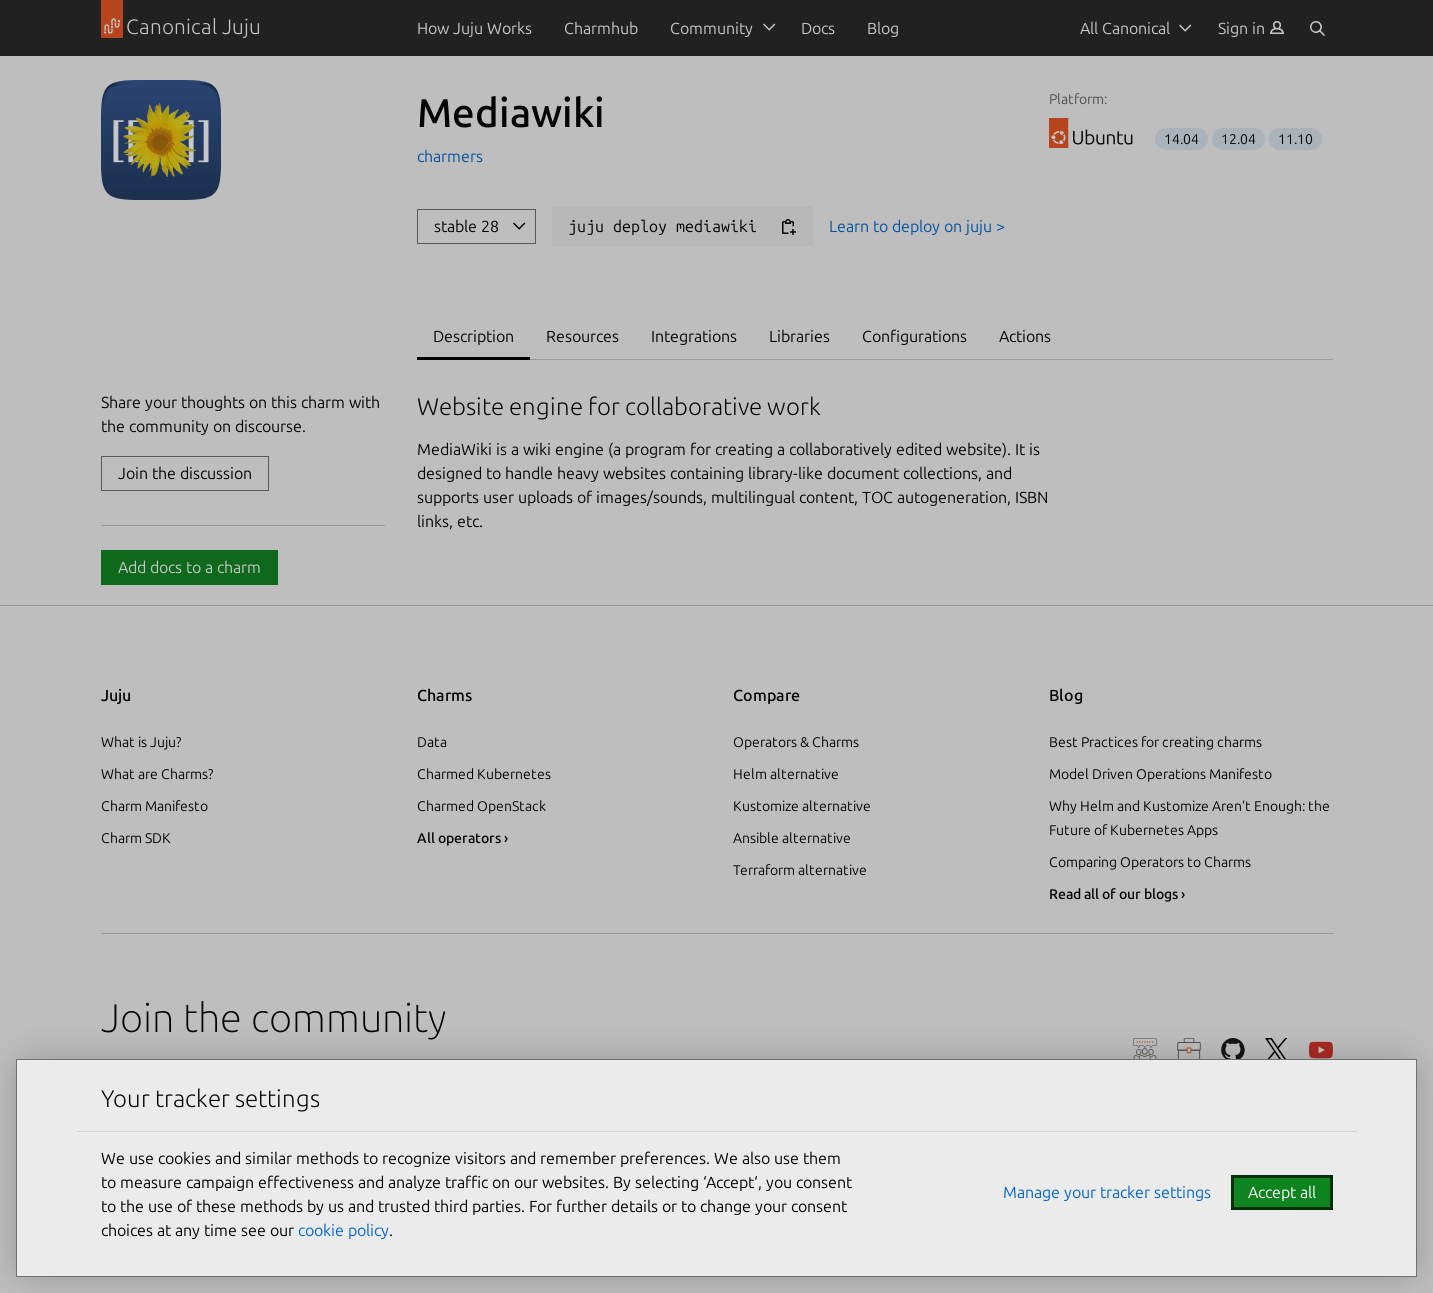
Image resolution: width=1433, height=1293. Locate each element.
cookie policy (343, 1230)
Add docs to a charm (189, 567)
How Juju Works (474, 28)
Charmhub (601, 28)
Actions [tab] (1025, 336)
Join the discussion (185, 473)
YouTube (1321, 1050)
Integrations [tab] (694, 336)
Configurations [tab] (914, 336)
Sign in (1251, 28)
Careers (1189, 1050)
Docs (818, 28)
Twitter (1277, 1050)
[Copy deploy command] (788, 227)
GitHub (1233, 1050)
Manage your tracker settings (1107, 1192)
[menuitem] (1251, 28)
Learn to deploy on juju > (917, 226)
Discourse (1145, 1050)
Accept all (1282, 1192)
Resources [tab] (582, 336)
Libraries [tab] (799, 336)
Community (711, 28)
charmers (450, 156)
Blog (883, 28)
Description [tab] (473, 336)
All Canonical (1125, 28)
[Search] (1317, 28)
